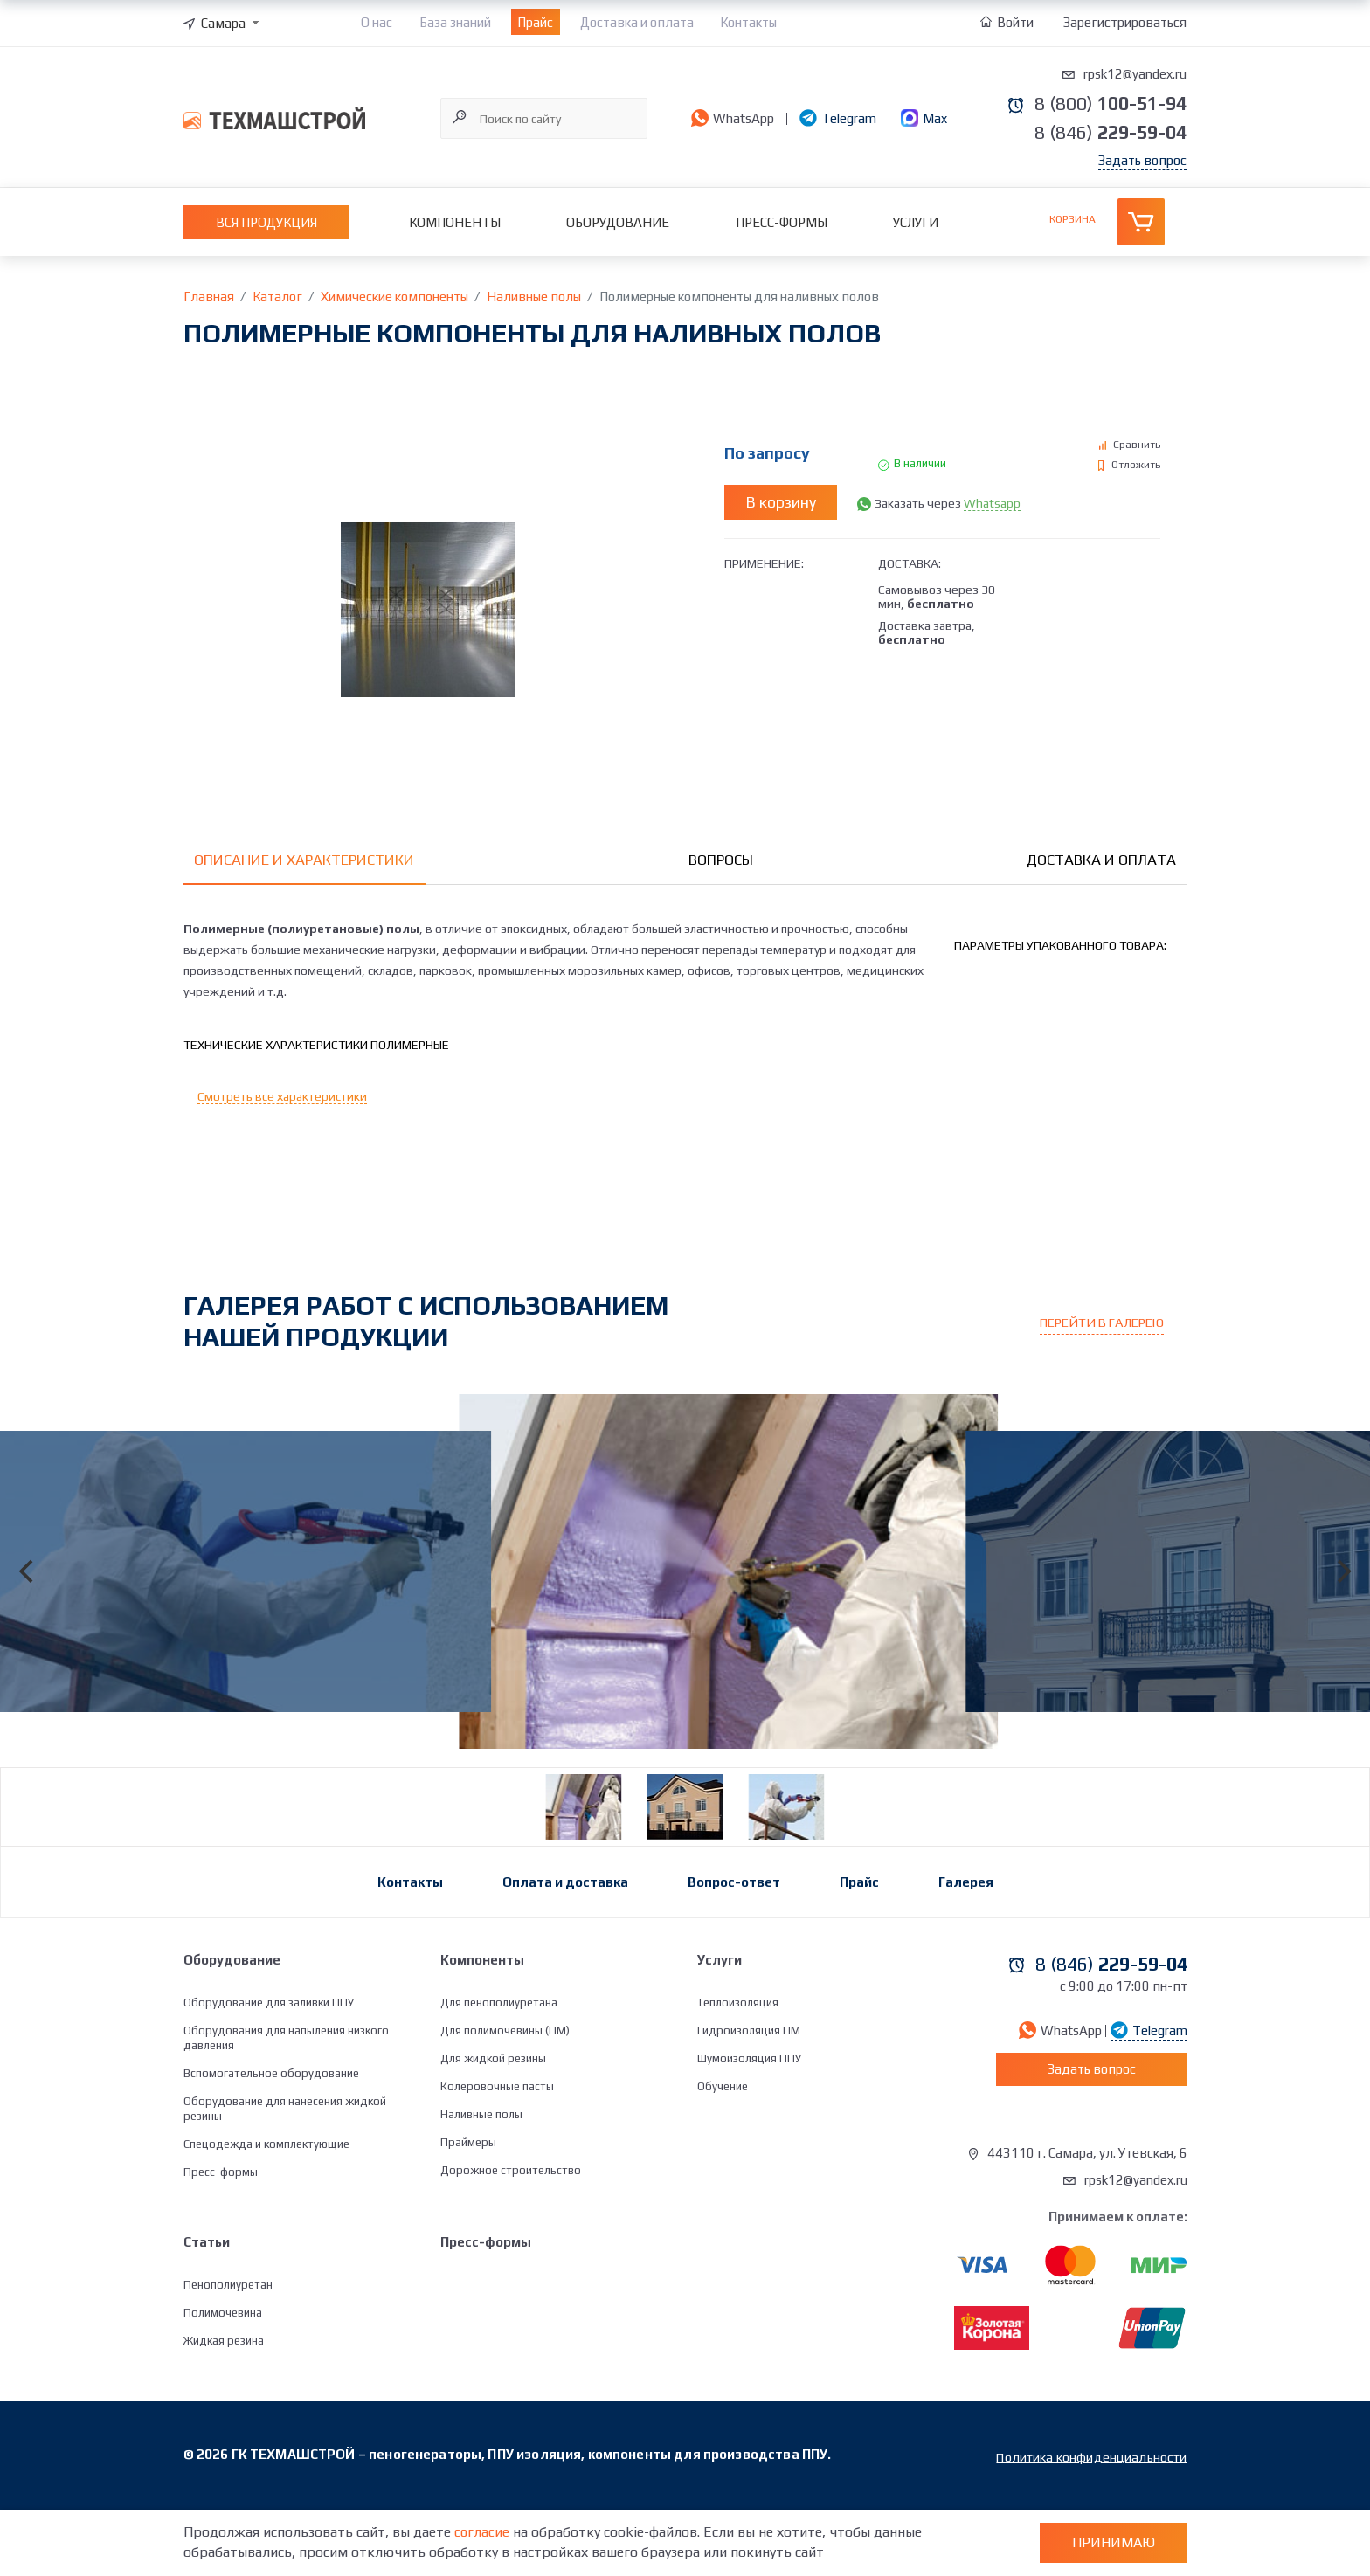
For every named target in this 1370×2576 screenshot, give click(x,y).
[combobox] (223, 23)
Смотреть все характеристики (282, 1101)
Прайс (535, 22)
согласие (482, 2532)
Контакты (748, 22)
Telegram (836, 118)
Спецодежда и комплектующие (266, 2213)
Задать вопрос (1142, 161)
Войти (1008, 22)
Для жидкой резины (493, 2127)
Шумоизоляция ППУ (749, 2127)
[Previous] (28, 1608)
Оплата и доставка (565, 1951)
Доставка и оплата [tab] (1099, 861)
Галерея (965, 1951)
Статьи (206, 2310)
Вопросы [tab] (720, 861)
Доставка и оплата (637, 22)
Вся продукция (266, 223)
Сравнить (1136, 445)
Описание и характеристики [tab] (307, 861)
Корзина (1072, 220)
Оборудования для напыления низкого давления (286, 2107)
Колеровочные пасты (497, 2155)
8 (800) (1105, 103)
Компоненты (455, 223)
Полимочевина (222, 2381)
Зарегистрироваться (1125, 22)
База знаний (455, 22)
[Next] (1342, 1608)
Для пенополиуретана (498, 2071)
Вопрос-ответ (734, 1951)
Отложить (1135, 465)
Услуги (915, 223)
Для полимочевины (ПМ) (505, 2099)
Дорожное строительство (510, 2239)
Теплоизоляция (737, 2071)
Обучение (722, 2155)
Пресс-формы (781, 223)
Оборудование (617, 223)
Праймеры (468, 2211)
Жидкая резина (223, 2409)
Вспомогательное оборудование (271, 2142)
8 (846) (1105, 132)
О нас (376, 22)
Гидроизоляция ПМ (748, 2099)
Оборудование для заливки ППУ (268, 2071)
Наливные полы (481, 2183)
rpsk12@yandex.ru (1135, 73)
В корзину (780, 503)
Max (915, 118)
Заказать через (948, 502)
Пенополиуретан (228, 2353)
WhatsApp (729, 118)
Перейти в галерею (1106, 1328)
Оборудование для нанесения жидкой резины (284, 2178)
